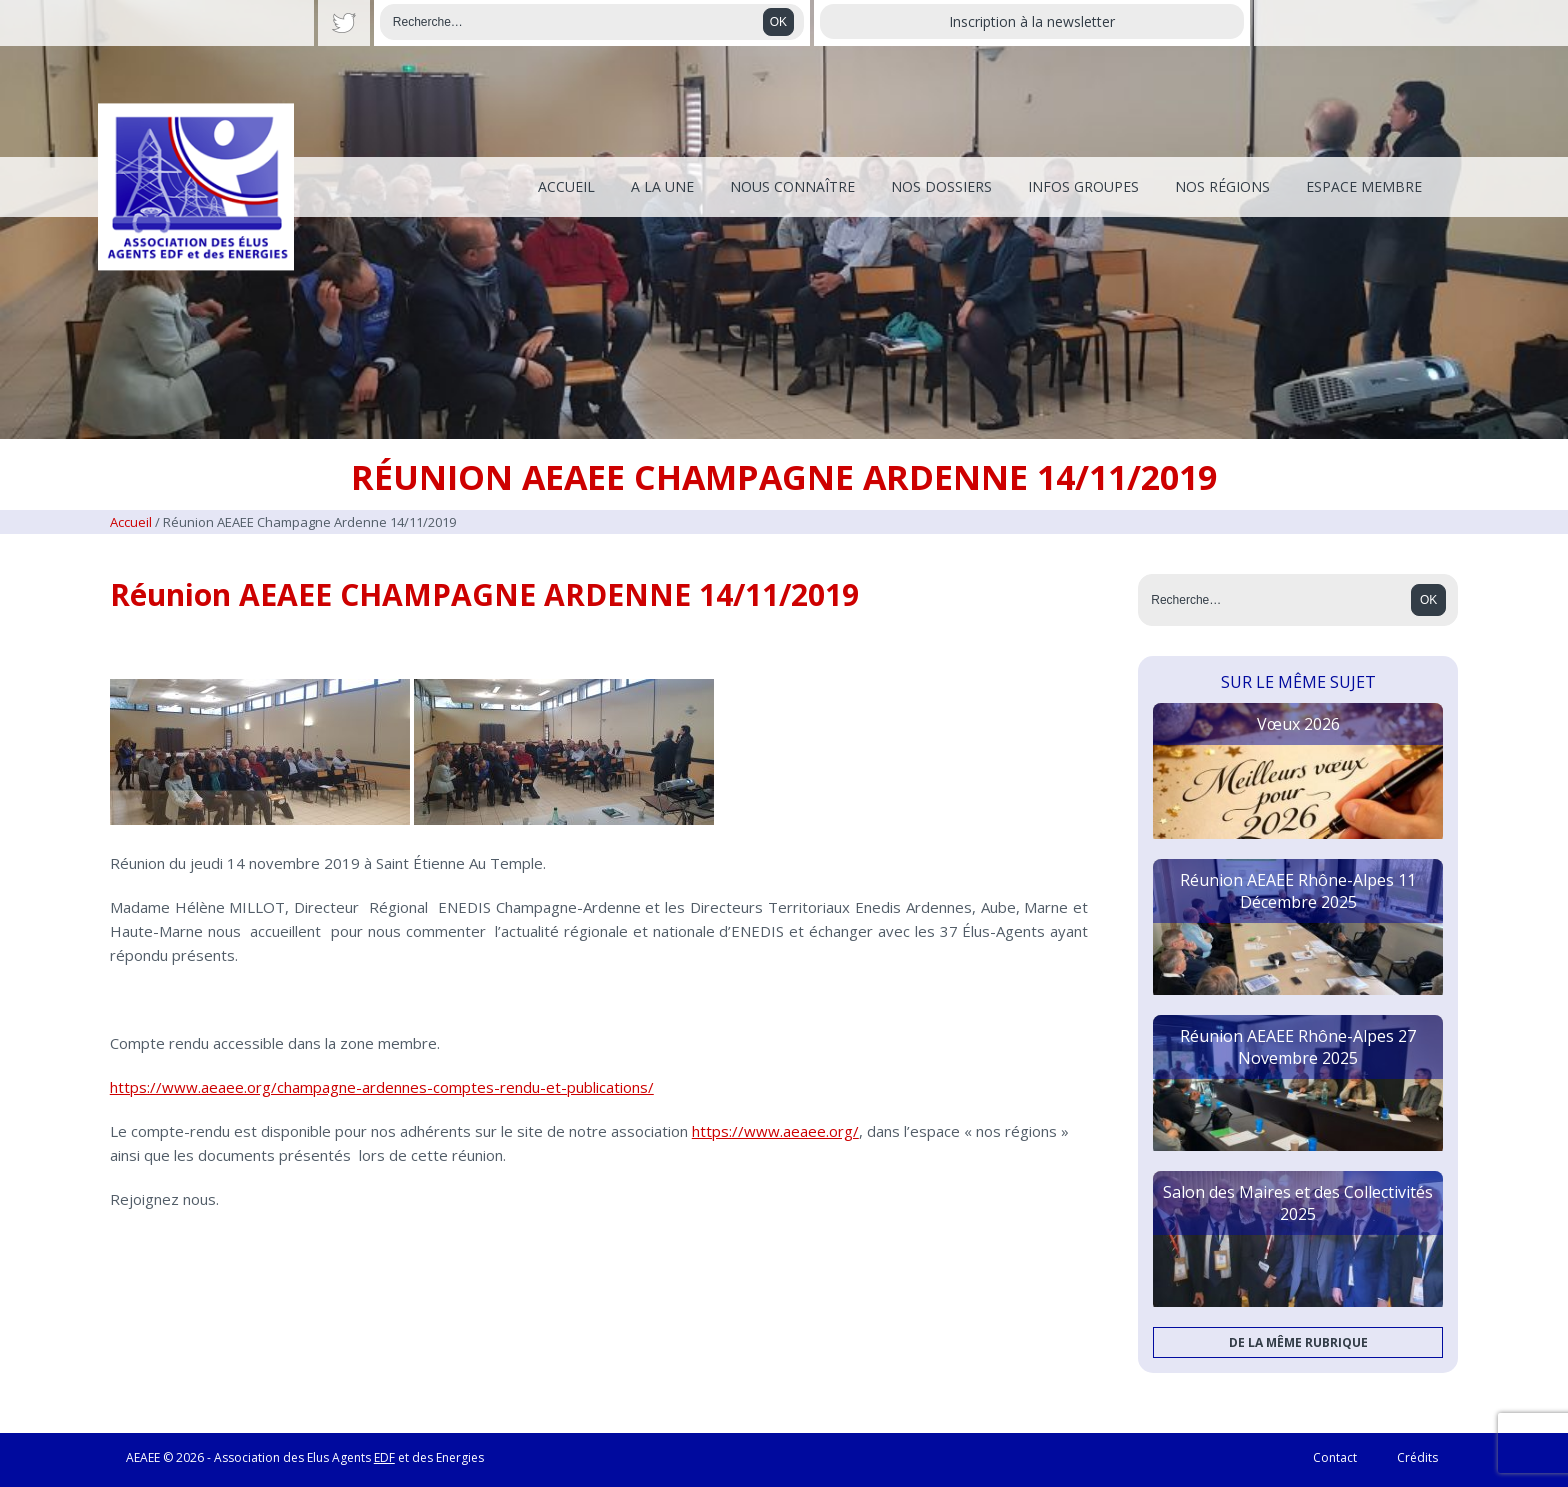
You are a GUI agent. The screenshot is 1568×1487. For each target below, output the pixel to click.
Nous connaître (792, 186)
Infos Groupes (1083, 186)
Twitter (344, 23)
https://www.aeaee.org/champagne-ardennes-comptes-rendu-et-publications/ (382, 1087)
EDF (384, 1457)
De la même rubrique (1298, 1342)
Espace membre (1364, 186)
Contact (1335, 1457)
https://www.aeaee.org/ (775, 1131)
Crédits (1417, 1457)
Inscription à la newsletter (1032, 21)
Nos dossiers (941, 186)
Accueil (566, 186)
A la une (662, 186)
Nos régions (1222, 186)
